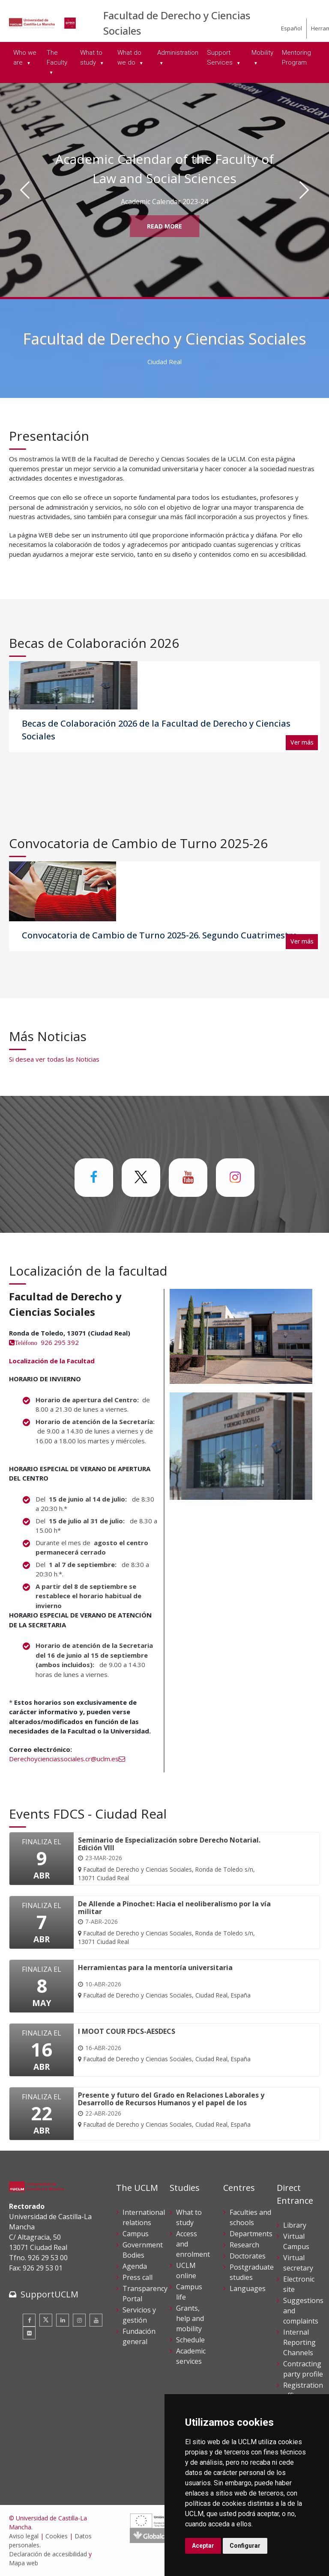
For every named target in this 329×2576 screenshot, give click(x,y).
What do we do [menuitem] (129, 57)
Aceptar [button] (203, 2545)
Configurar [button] (245, 2545)
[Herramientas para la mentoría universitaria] (164, 1982)
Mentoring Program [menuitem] (296, 57)
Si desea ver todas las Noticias (54, 1059)
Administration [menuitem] (177, 52)
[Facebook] (29, 2320)
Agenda (135, 2266)
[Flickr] (29, 2333)
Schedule (190, 2340)
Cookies (56, 2536)
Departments (251, 2233)
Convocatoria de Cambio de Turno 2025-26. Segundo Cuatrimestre (159, 935)
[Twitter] (45, 2320)
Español (291, 28)
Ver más (302, 742)
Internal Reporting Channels (299, 2342)
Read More (164, 226)
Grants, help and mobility (190, 2318)
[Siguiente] (304, 190)
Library (294, 2225)
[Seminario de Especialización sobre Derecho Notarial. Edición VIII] (174, 1859)
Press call (138, 2277)
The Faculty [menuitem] (57, 57)
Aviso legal (24, 2536)
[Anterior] (24, 190)
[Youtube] (96, 2320)
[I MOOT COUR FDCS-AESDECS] (164, 2046)
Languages (248, 2288)
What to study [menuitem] (91, 57)
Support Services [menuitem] (220, 57)
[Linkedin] (62, 2320)
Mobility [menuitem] (262, 52)
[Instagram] (79, 2320)
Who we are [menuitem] (24, 57)
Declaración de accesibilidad (48, 2554)
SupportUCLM (49, 2294)
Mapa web (23, 2563)
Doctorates (248, 2256)
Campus (136, 2233)
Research (244, 2245)
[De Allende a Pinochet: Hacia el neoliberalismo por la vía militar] (174, 1923)
